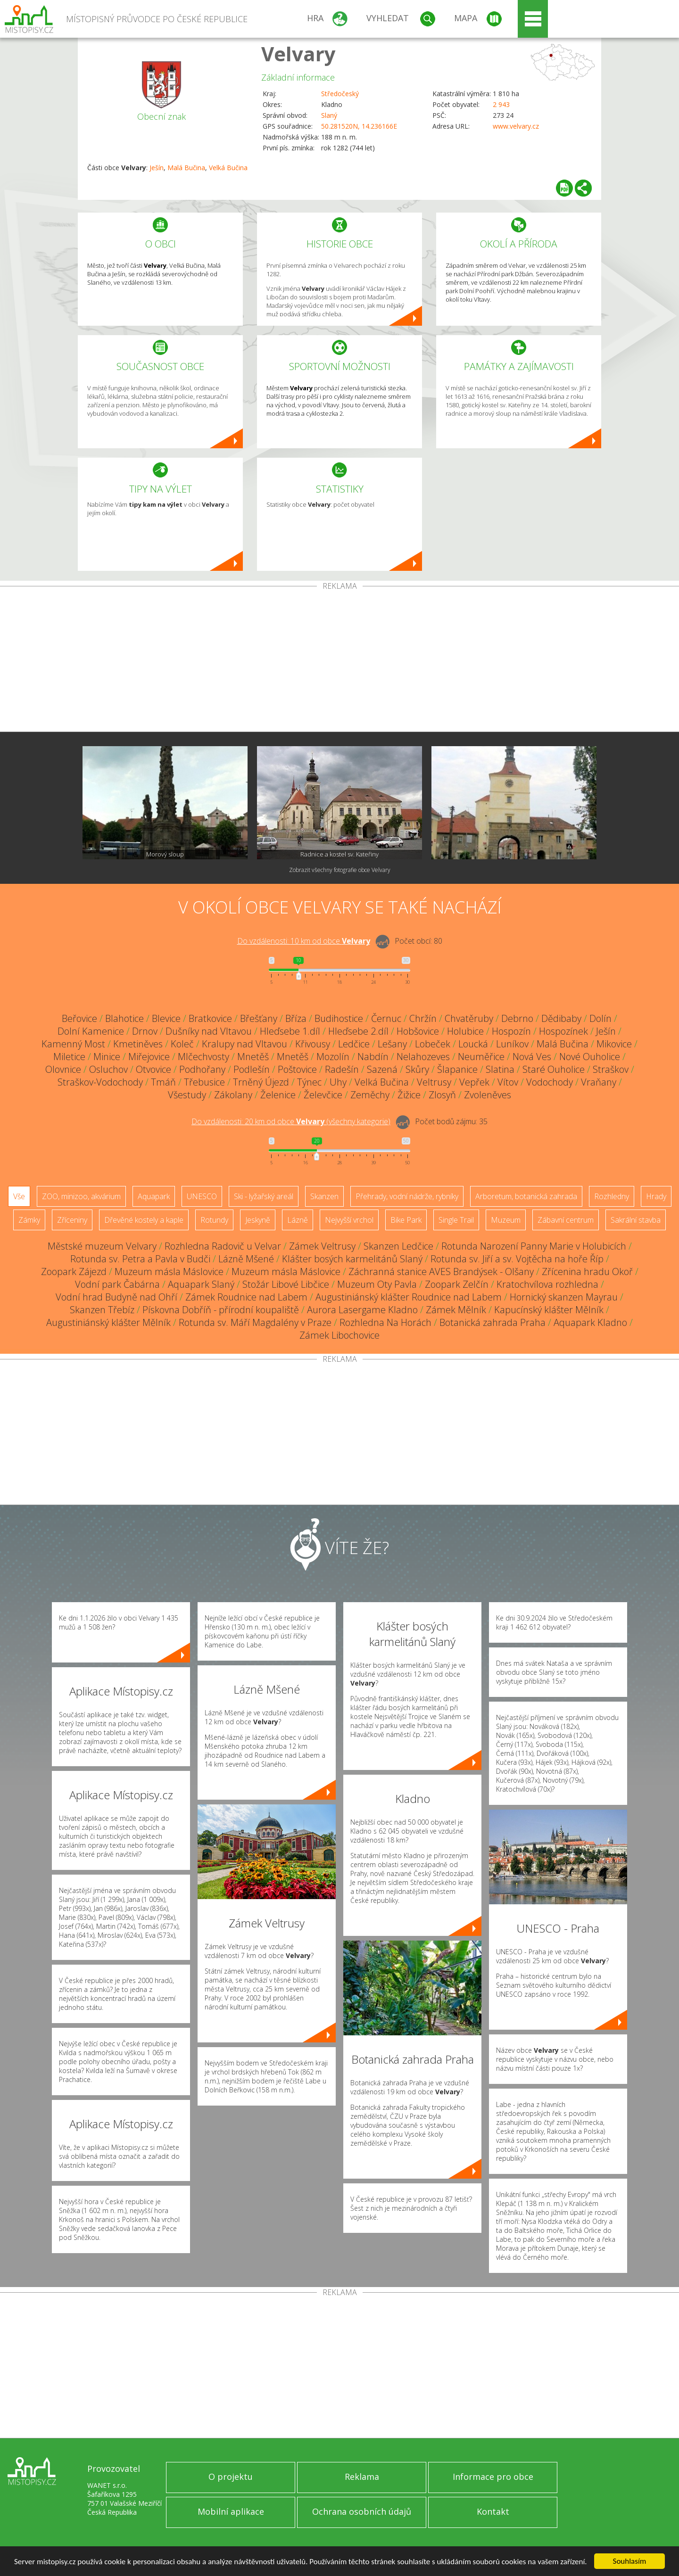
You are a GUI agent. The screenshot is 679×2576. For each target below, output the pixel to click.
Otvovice (153, 1069)
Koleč (182, 1043)
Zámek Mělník (456, 1309)
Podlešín (251, 1069)
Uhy (338, 1082)
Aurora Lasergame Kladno (362, 1309)
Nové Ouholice (589, 1056)
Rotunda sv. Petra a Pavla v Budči (140, 1258)
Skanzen (324, 1196)
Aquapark (154, 1196)
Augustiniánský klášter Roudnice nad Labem (408, 1297)
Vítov (507, 1082)
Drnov (144, 1031)
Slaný (329, 115)
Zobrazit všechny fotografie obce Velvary (339, 870)
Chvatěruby (469, 1018)
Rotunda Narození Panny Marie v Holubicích (533, 1246)
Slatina (500, 1069)
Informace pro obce (493, 2476)
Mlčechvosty (203, 1056)
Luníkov (512, 1043)
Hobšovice (418, 1031)
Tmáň (163, 1082)
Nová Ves (532, 1056)
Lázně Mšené (246, 1258)
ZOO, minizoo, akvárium (81, 1196)
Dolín (600, 1018)
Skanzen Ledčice (398, 1246)
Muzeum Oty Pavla (377, 1284)
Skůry (417, 1069)
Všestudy (187, 1094)
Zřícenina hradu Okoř (587, 1271)
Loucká (473, 1043)
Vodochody (549, 1082)
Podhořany (202, 1069)
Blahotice (124, 1018)
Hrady (656, 1196)
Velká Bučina (228, 167)
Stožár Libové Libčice (285, 1284)
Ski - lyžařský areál (263, 1196)
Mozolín (332, 1056)
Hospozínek (563, 1031)
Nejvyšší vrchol (349, 1220)
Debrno (517, 1018)
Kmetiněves (138, 1043)
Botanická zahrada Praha (492, 1322)
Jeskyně (257, 1220)
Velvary (298, 53)
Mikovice (614, 1043)
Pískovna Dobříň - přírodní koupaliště (220, 1309)
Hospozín (511, 1031)
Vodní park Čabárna (117, 1284)
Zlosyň (442, 1094)
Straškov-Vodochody (100, 1082)
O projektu (230, 2476)
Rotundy (214, 1220)
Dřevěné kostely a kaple (143, 1220)
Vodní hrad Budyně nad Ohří (116, 1297)
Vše (19, 1196)
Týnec (309, 1082)
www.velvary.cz (516, 126)
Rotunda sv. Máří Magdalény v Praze (255, 1322)
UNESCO (202, 1196)
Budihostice (339, 1018)
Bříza (295, 1018)
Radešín (342, 1069)
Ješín (156, 167)
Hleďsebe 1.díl (290, 1031)
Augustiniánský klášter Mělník (108, 1322)
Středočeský (340, 93)
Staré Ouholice (553, 1069)
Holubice (465, 1031)
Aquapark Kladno (590, 1322)
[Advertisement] (339, 661)
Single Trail (456, 1220)
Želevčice (323, 1094)
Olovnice (63, 1069)
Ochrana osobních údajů (361, 2511)
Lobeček (432, 1043)
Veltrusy (434, 1082)
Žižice (409, 1094)
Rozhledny (611, 1196)
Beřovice (79, 1018)
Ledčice (354, 1043)
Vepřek (474, 1082)
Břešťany (258, 1018)
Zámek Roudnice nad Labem (246, 1297)
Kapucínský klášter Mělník (549, 1309)
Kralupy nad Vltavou (244, 1043)
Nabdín (373, 1056)
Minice (106, 1056)
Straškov (611, 1069)
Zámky (29, 1220)
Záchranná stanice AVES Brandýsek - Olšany (441, 1271)
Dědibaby (561, 1018)
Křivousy (312, 1043)
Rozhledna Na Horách (385, 1322)
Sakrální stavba (636, 1220)
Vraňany (598, 1082)
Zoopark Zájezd (74, 1271)
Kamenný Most (73, 1043)
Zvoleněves (487, 1094)
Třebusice (204, 1082)
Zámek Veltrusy (322, 1246)
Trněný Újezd (261, 1082)
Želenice (278, 1094)
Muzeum (506, 1220)
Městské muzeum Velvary (102, 1246)
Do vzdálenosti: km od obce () (290, 1121)
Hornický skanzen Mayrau (564, 1297)
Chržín (423, 1018)
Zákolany (233, 1094)
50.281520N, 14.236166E (359, 126)
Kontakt (493, 2511)
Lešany (392, 1043)
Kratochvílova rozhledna (547, 1284)
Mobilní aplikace (231, 2511)
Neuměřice (481, 1056)
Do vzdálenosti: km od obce (303, 941)
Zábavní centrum (566, 1220)
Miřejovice (149, 1056)
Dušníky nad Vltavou (209, 1031)
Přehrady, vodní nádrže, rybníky (407, 1196)
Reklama (362, 2476)
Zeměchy (369, 1094)
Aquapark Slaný (201, 1284)
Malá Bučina (186, 167)
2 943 (501, 104)
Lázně (297, 1220)
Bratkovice (210, 1018)
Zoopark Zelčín (457, 1284)
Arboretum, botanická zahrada (526, 1196)
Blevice (166, 1018)
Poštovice (297, 1069)
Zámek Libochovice (339, 1335)
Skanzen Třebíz (102, 1309)
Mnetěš (253, 1056)
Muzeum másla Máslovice (169, 1271)
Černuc (386, 1018)
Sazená (382, 1069)
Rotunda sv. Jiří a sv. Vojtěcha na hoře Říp (517, 1258)
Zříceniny (72, 1220)
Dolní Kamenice (91, 1031)
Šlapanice (457, 1069)
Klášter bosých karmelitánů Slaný (352, 1258)
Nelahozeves (423, 1056)
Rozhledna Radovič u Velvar (223, 1246)
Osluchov (108, 1069)
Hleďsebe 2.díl (358, 1031)
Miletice (69, 1056)
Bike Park (406, 1220)
